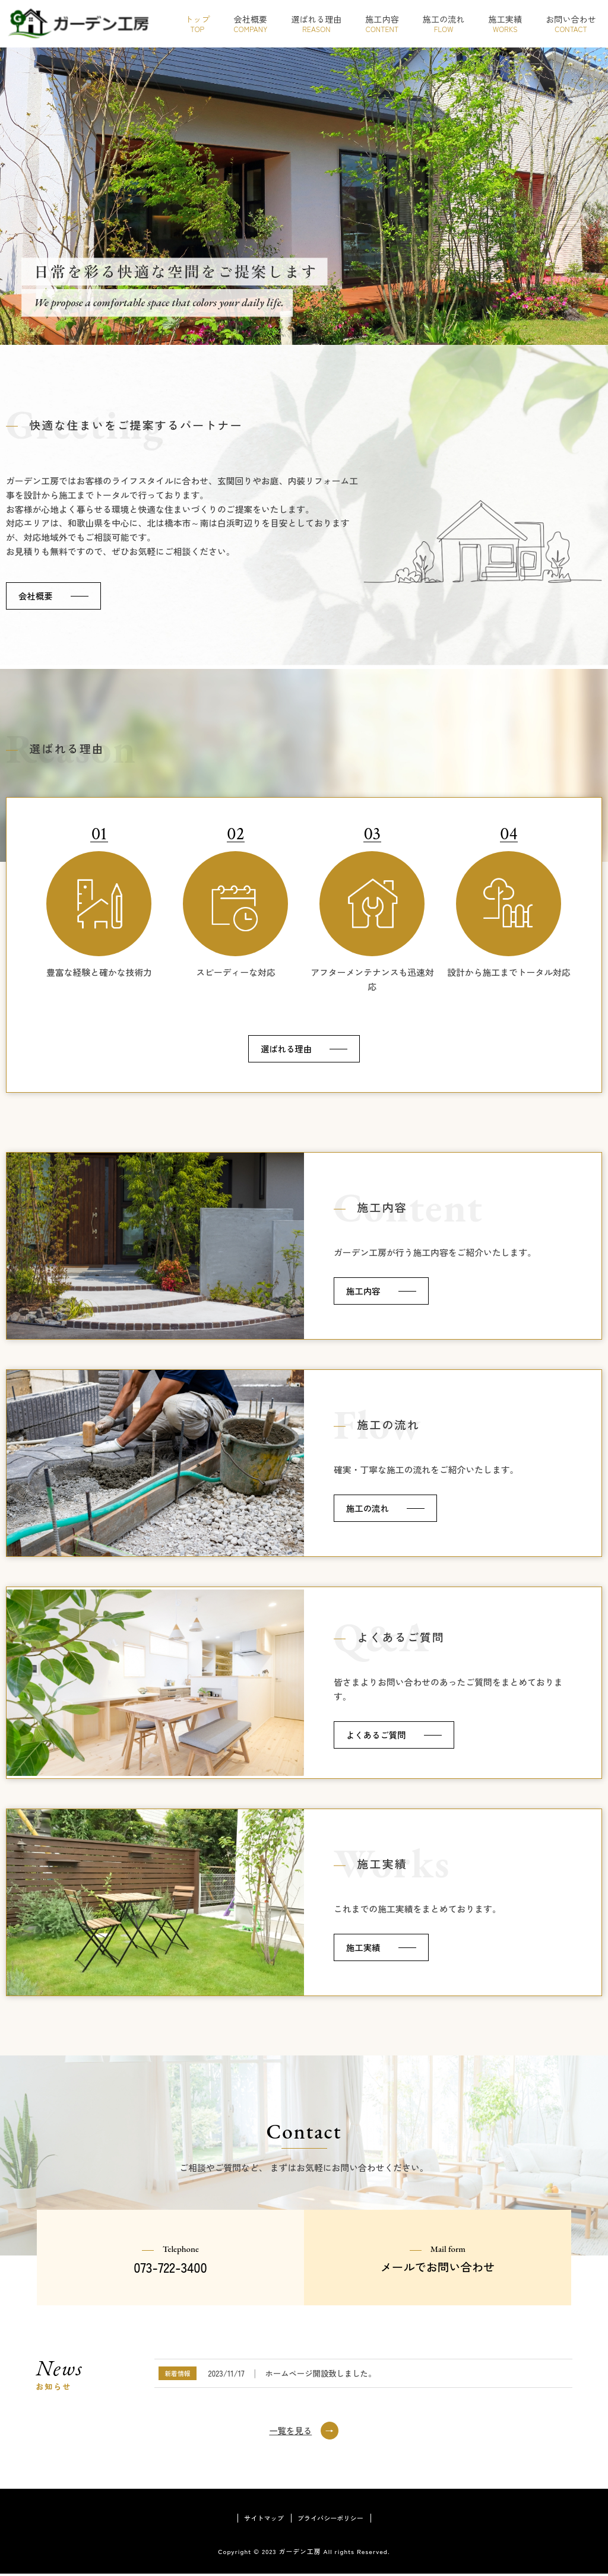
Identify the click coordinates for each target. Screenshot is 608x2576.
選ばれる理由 (286, 1048)
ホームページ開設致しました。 (320, 2374)
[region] (304, 196)
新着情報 (177, 2374)
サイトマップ (261, 2519)
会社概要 (35, 595)
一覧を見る (290, 2431)
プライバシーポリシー (332, 2519)
